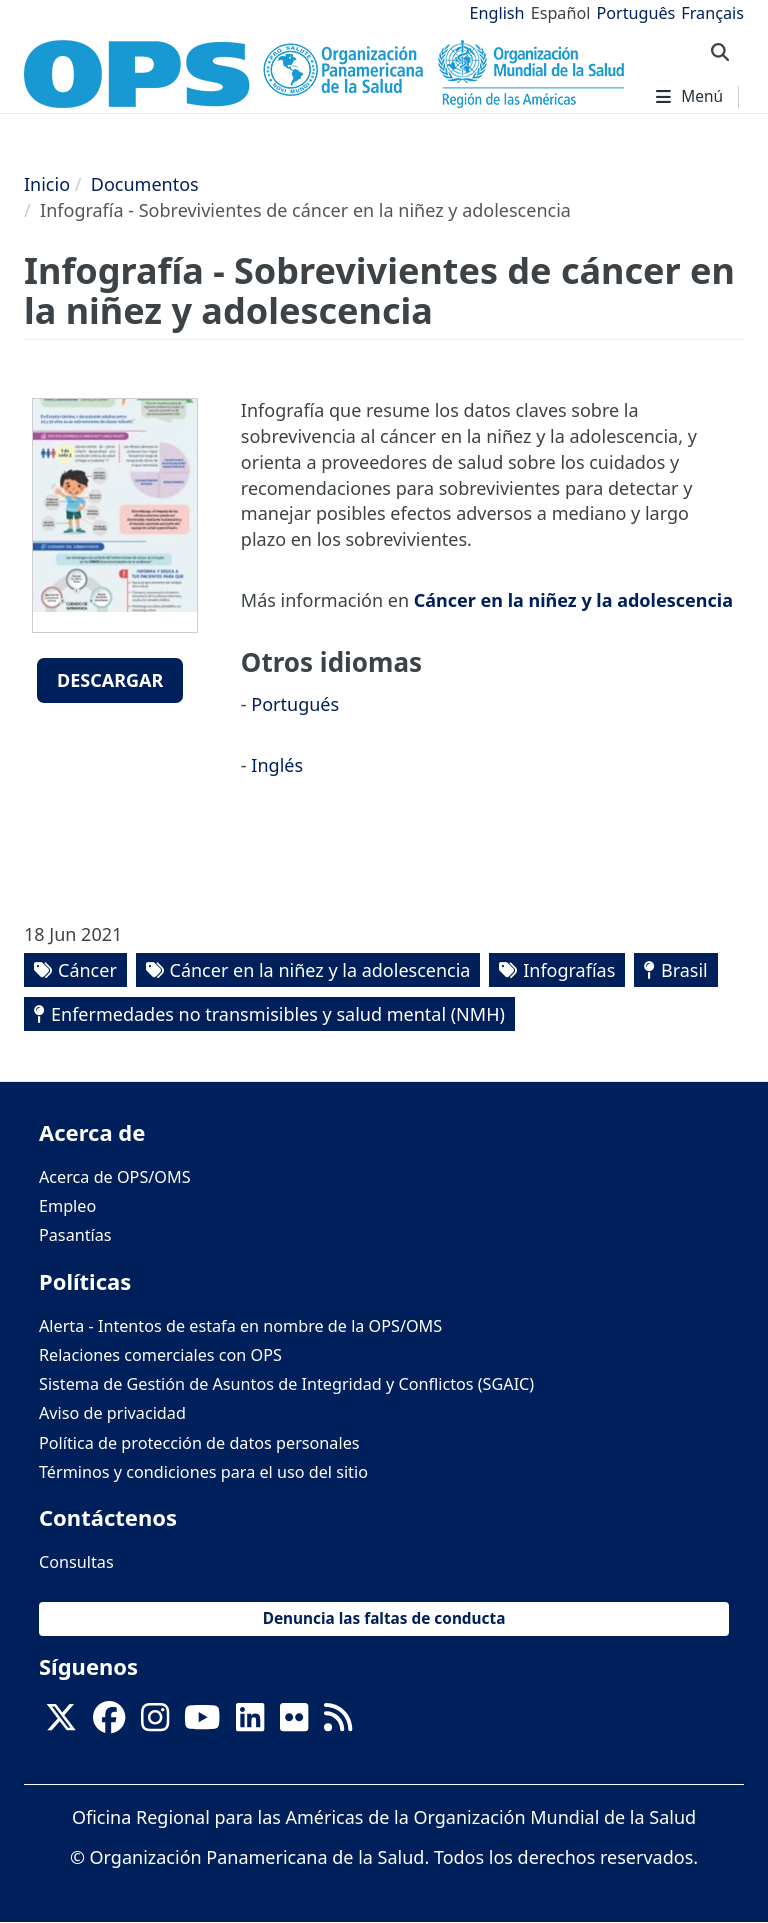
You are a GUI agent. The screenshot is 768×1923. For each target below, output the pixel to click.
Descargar (110, 680)
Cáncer (87, 970)
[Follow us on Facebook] (109, 1723)
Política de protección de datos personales (199, 1443)
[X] (61, 1723)
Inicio (47, 184)
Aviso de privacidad (112, 1413)
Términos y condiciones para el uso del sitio (203, 1472)
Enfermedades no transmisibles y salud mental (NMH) (278, 1014)
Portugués (295, 704)
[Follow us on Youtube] (202, 1723)
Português (635, 13)
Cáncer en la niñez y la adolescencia (573, 600)
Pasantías (75, 1235)
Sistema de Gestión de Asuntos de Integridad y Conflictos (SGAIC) (286, 1384)
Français (712, 13)
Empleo (67, 1206)
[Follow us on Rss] (338, 1723)
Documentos (145, 184)
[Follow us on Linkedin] (250, 1723)
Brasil (684, 970)
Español (561, 13)
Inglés (277, 765)
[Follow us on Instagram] (155, 1723)
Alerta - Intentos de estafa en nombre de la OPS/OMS (240, 1326)
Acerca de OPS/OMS (115, 1177)
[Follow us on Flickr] (294, 1723)
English (497, 13)
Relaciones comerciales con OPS (160, 1355)
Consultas (76, 1562)
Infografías (569, 970)
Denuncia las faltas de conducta (384, 1618)
